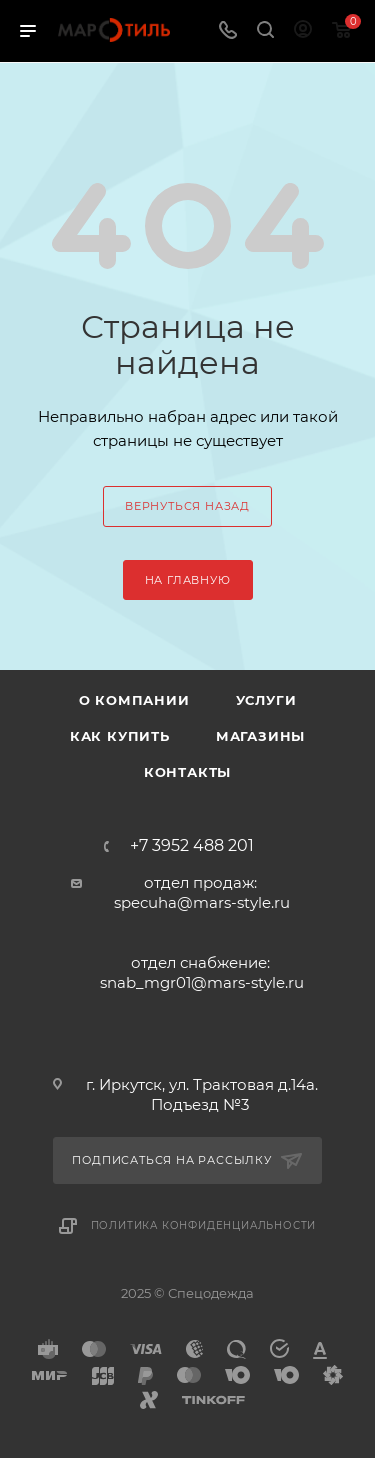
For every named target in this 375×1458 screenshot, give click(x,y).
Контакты (187, 772)
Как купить (120, 736)
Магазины (260, 736)
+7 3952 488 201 (192, 846)
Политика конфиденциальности (204, 1225)
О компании (134, 700)
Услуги (266, 700)
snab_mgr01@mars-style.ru (202, 982)
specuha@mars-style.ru (202, 902)
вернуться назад (187, 506)
